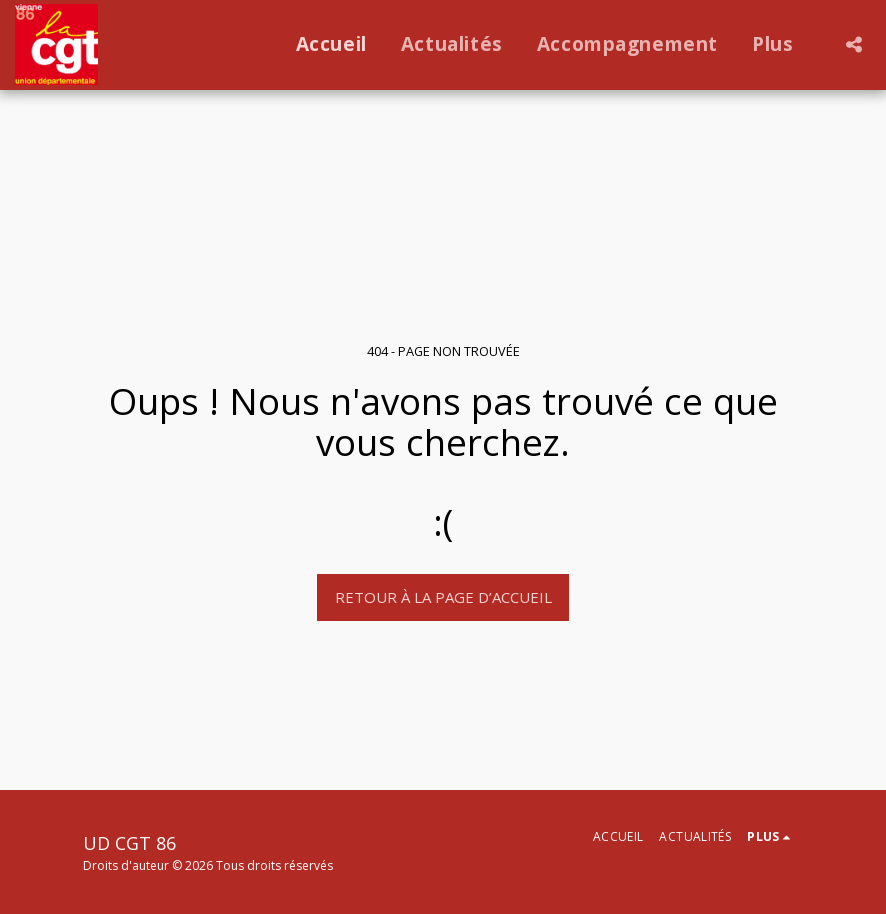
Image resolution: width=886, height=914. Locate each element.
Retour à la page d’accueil (443, 597)
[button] (853, 44)
